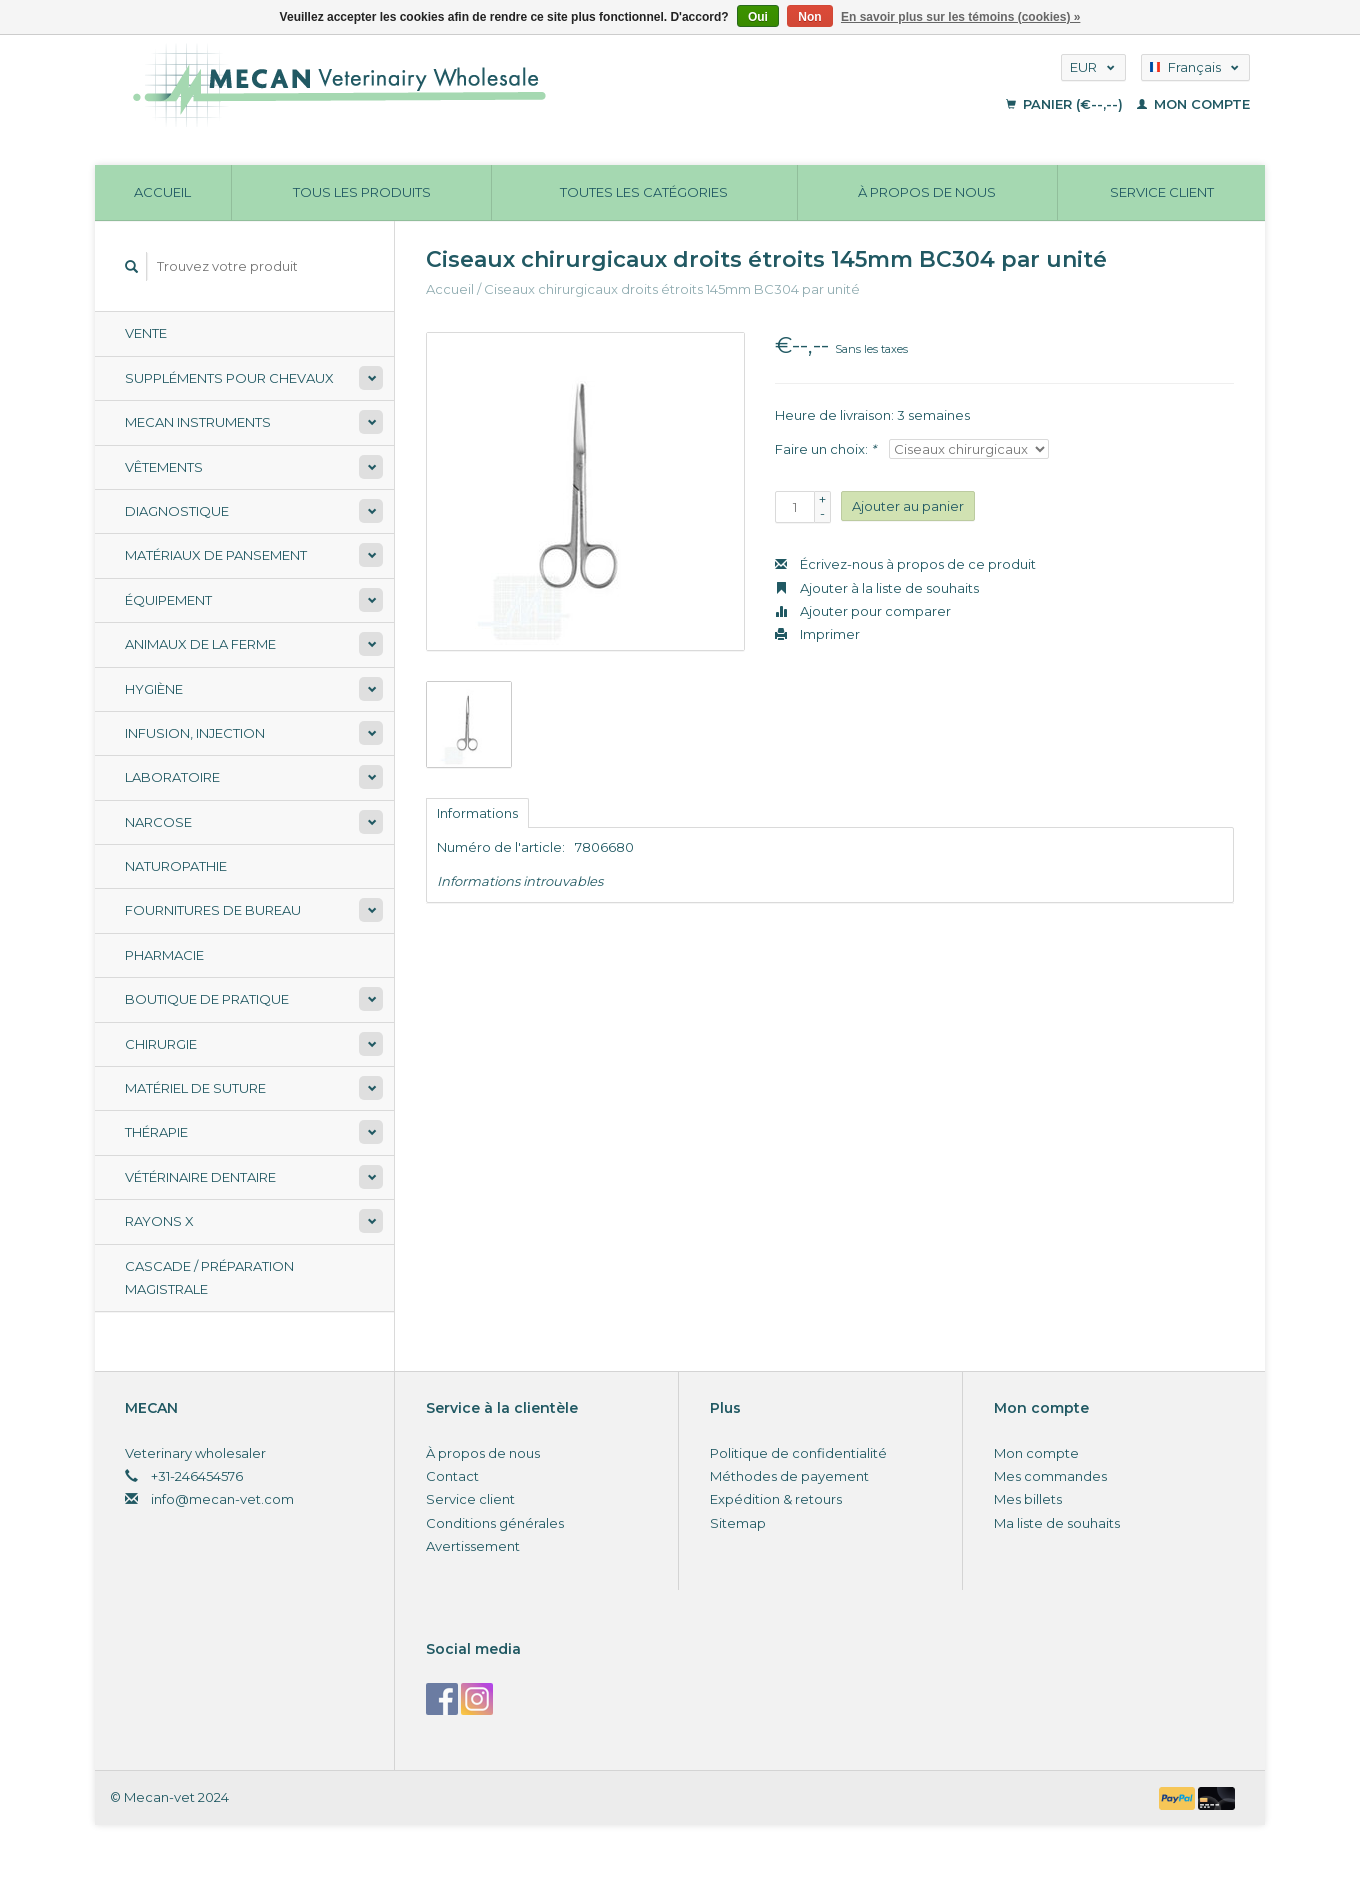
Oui (758, 17)
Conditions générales (495, 1523)
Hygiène (154, 689)
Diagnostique (177, 511)
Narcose (158, 822)
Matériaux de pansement (216, 555)
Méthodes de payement (789, 1476)
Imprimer (817, 634)
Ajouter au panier (908, 506)
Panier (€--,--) (1066, 104)
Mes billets (1028, 1499)
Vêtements (164, 467)
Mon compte (1193, 104)
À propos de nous (927, 192)
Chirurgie (161, 1044)
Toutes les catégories (644, 192)
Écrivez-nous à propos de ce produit (905, 564)
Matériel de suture (195, 1088)
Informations (477, 813)
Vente (146, 333)
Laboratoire (172, 777)
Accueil (162, 192)
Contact (452, 1476)
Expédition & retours (776, 1499)
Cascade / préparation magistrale (209, 1277)
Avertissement (473, 1546)
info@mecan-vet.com (222, 1499)
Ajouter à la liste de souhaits (877, 588)
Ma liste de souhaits (1057, 1523)
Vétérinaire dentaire (200, 1177)
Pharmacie (164, 955)
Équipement (168, 600)
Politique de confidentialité (798, 1453)
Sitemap (738, 1523)
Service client (1162, 192)
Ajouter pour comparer (863, 611)
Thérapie (156, 1132)
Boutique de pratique (207, 999)
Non (809, 17)
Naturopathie (176, 866)
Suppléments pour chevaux (229, 378)
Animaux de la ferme (200, 644)
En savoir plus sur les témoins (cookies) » (960, 17)
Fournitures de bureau (213, 910)
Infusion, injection (195, 733)
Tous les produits (362, 192)
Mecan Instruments (198, 422)
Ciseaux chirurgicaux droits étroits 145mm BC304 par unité (672, 289)
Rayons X (159, 1221)
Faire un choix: (825, 449)
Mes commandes (1050, 1476)
